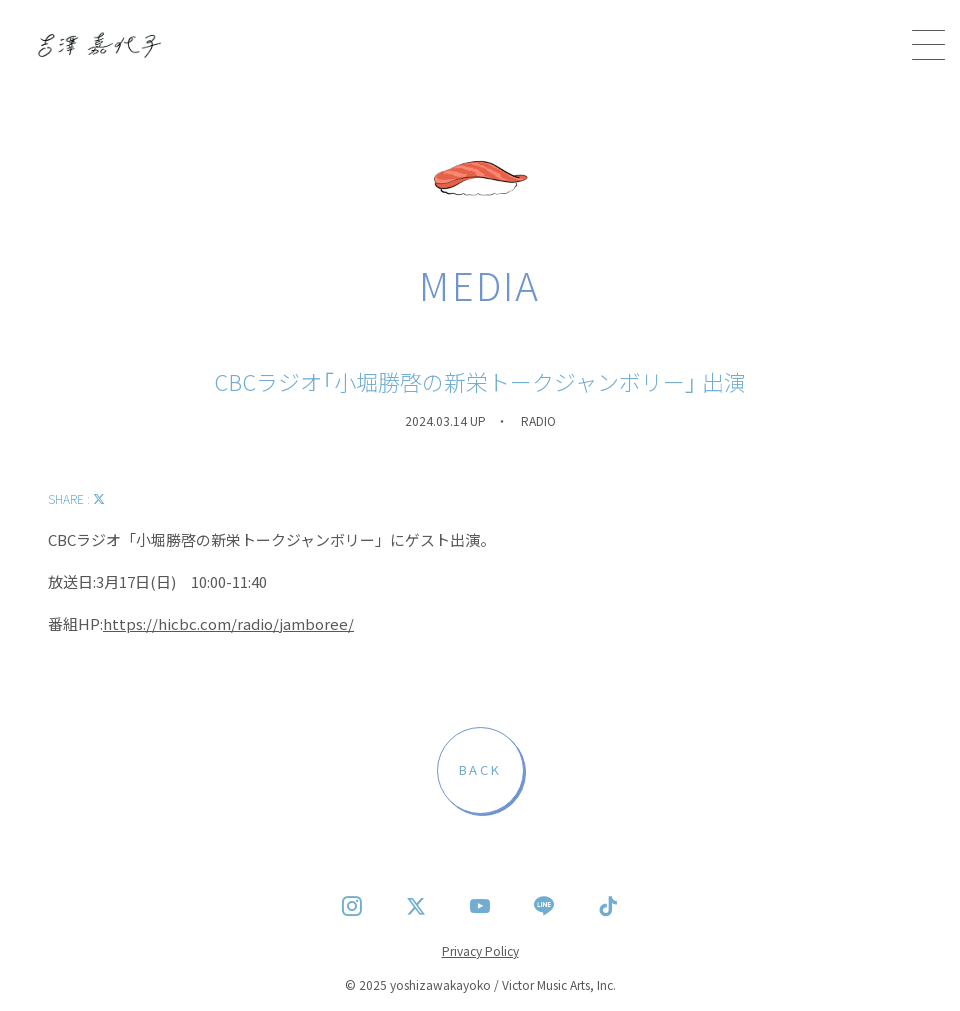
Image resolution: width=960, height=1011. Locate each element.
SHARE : (76, 498)
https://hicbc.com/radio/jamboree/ (228, 623)
